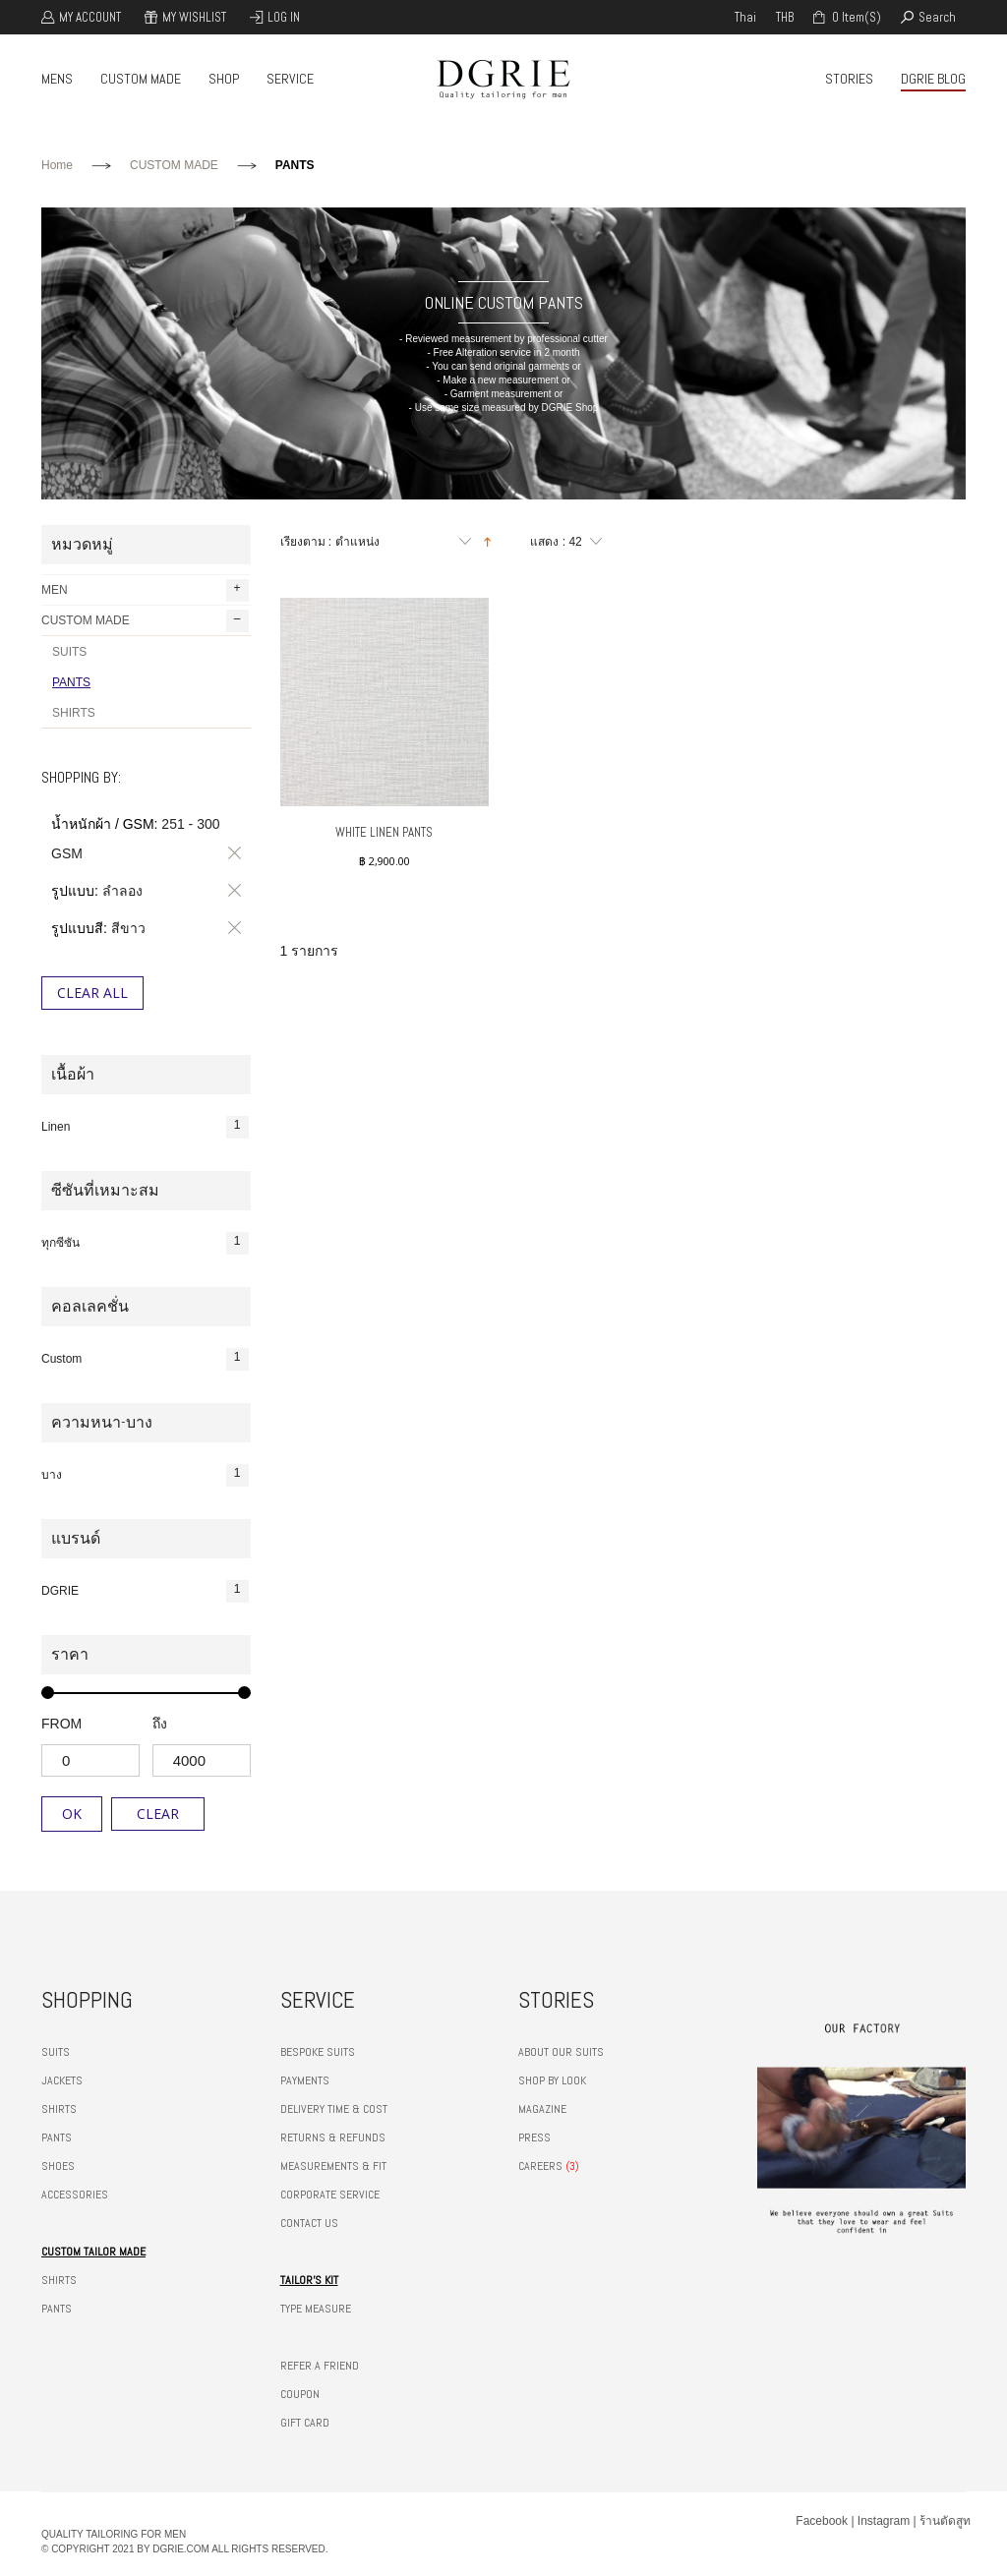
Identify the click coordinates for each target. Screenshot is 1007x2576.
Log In (283, 17)
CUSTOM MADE (140, 79)
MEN (145, 590)
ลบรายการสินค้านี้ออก (231, 853)
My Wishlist (194, 17)
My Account (90, 17)
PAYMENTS (304, 2080)
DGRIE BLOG (933, 79)
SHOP (223, 79)
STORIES (849, 79)
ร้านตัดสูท (945, 2521)
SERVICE (290, 79)
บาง (145, 1475)
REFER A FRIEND (319, 2365)
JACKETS (62, 2080)
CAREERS (540, 2166)
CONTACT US (309, 2223)
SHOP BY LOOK (552, 2080)
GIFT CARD (304, 2422)
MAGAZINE (542, 2109)
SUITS (69, 652)
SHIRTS (73, 713)
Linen (145, 1127)
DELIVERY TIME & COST (333, 2109)
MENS (57, 79)
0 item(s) (855, 17)
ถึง (159, 1723)
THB (785, 17)
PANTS (71, 682)
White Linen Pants (384, 832)
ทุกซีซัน (145, 1243)
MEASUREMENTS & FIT (333, 2166)
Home (57, 165)
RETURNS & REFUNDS (332, 2137)
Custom (145, 1359)
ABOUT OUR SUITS (561, 2052)
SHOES (58, 2166)
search (937, 17)
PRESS (534, 2137)
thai (745, 17)
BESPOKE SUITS (317, 2052)
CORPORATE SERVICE (330, 2194)
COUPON (300, 2394)
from (61, 1723)
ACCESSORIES (74, 2194)
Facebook (822, 2521)
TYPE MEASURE (315, 2308)
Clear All (92, 992)
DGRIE (145, 1591)
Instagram (884, 2521)
